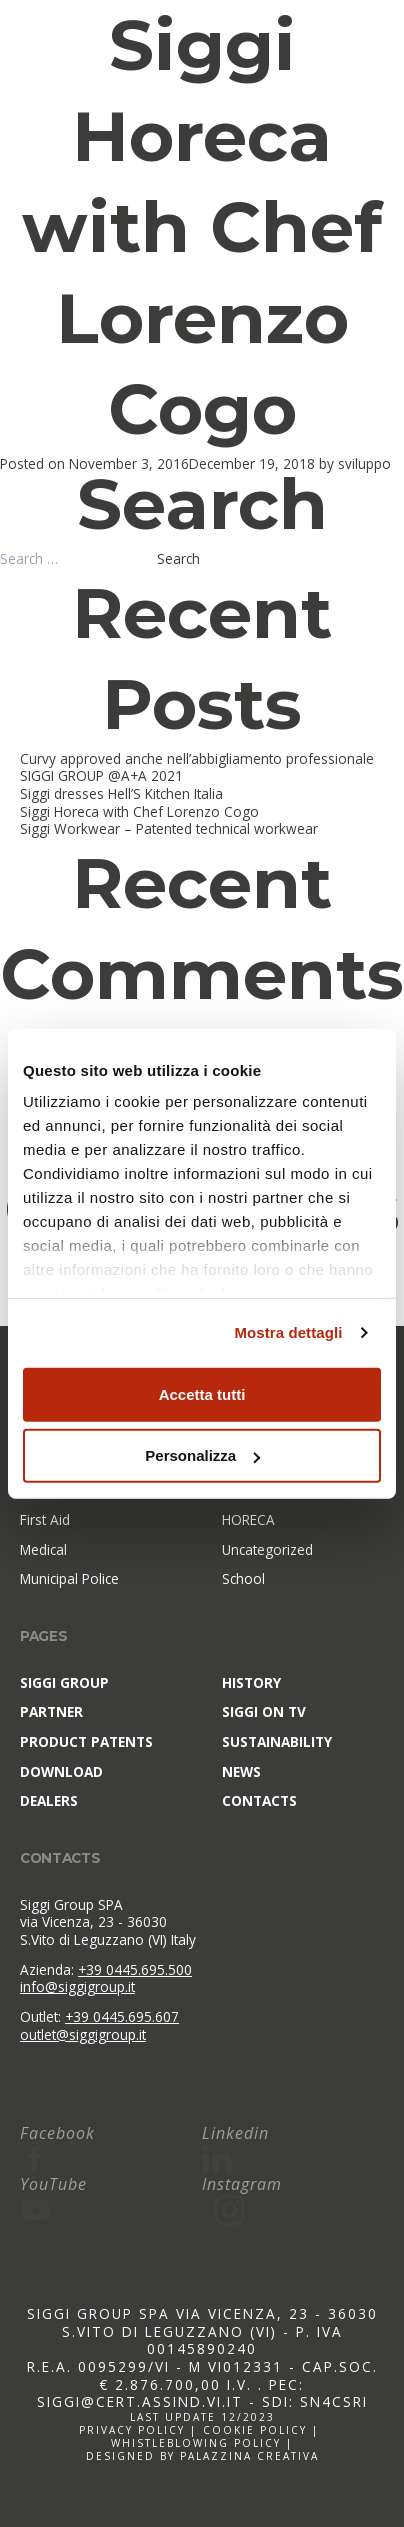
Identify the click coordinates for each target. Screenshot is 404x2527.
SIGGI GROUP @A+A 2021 (101, 775)
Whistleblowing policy (196, 2443)
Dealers (49, 1800)
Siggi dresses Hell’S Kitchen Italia (121, 793)
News (241, 1771)
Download (61, 1771)
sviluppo (364, 463)
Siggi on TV (264, 1711)
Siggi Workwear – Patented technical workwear (169, 828)
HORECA (248, 1520)
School (243, 1579)
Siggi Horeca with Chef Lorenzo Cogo (202, 227)
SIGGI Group (64, 1682)
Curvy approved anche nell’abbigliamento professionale (197, 758)
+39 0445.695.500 (135, 1969)
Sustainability (277, 1741)
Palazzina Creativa (249, 2456)
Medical (43, 1550)
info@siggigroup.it (77, 1986)
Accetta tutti (202, 1393)
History (251, 1682)
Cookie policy (255, 2430)
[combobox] (76, 559)
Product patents (86, 1741)
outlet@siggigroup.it (83, 2034)
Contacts (259, 1800)
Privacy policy (132, 2430)
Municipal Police (69, 1579)
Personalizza (202, 1455)
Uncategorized (267, 1550)
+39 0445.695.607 (122, 2016)
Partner (51, 1711)
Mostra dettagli (288, 1332)
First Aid (45, 1520)
